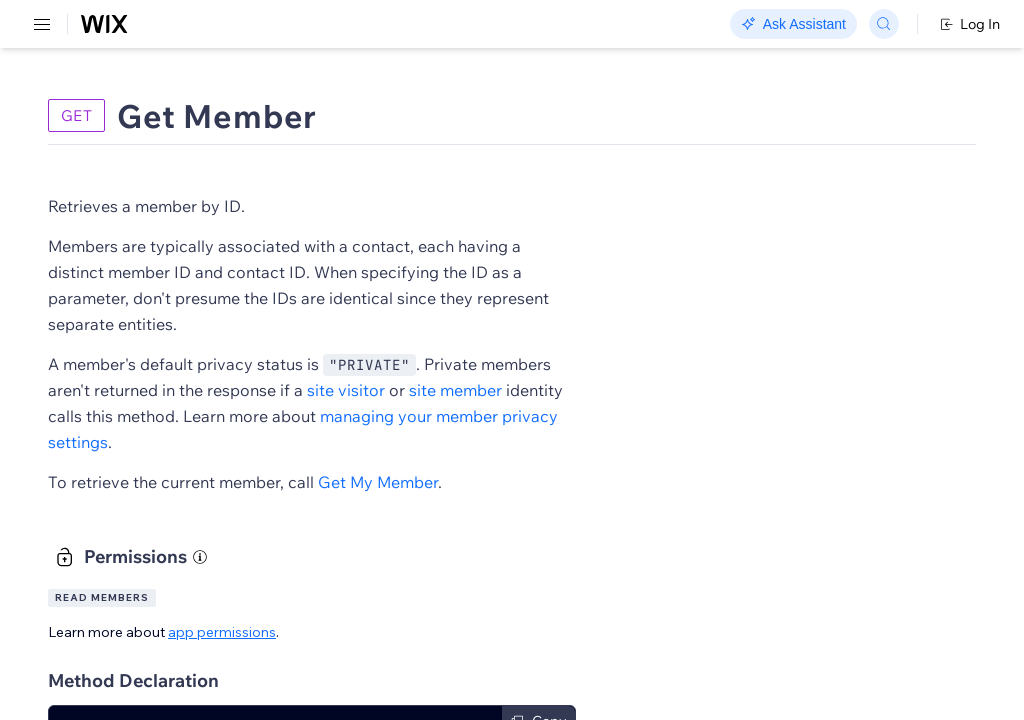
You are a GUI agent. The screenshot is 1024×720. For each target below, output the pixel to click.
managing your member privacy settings (479, 442)
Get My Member (658, 482)
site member (374, 416)
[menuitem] (139, 96)
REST (74, 116)
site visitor (700, 390)
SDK (204, 116)
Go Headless (432, 25)
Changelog (690, 25)
